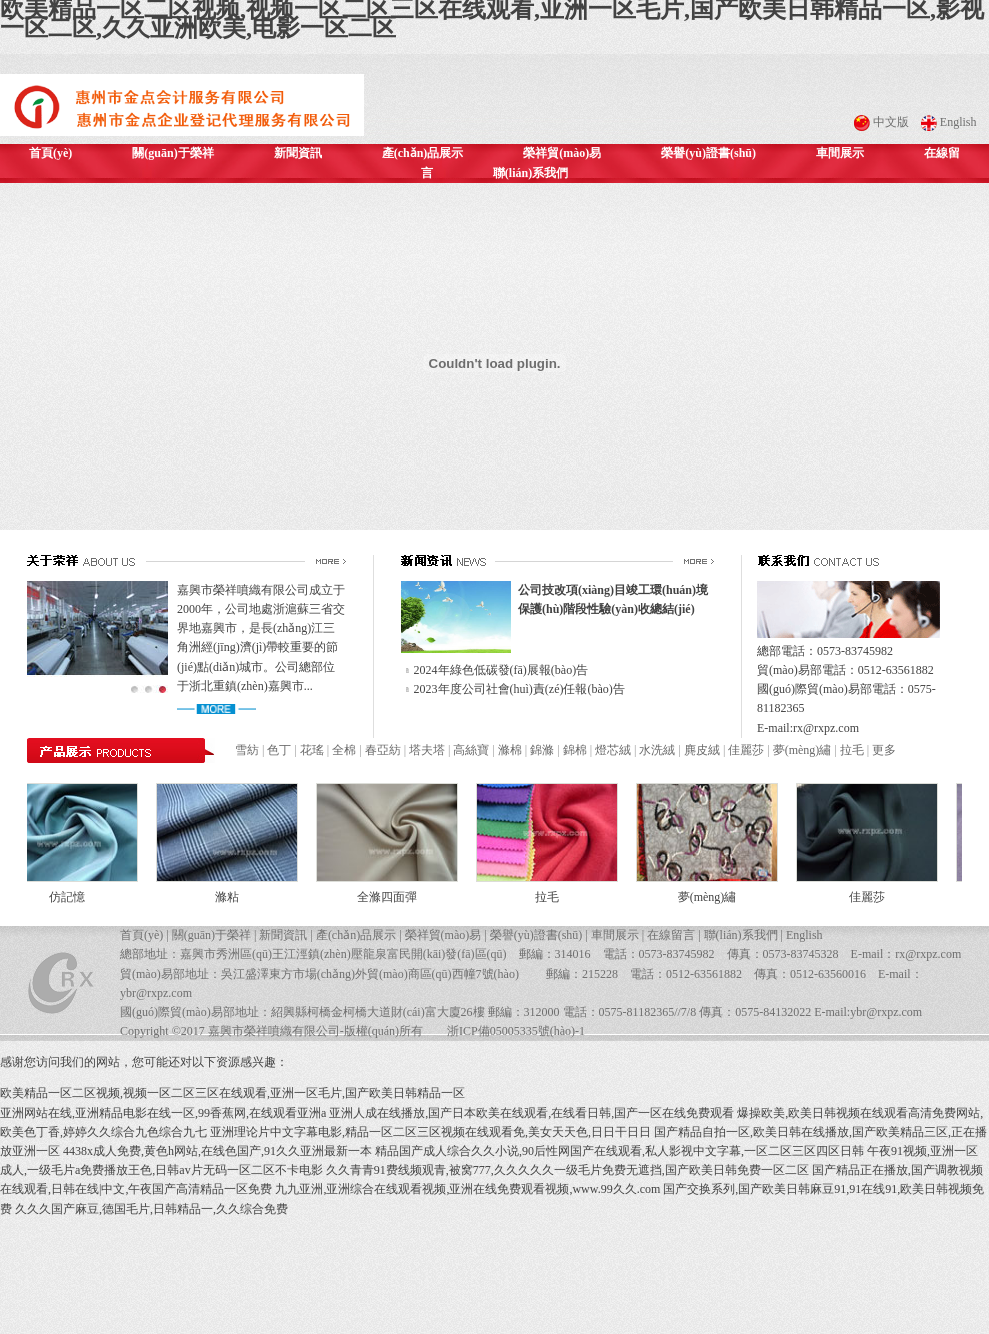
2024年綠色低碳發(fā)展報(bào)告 (501, 670)
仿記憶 (73, 897)
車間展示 (840, 153)
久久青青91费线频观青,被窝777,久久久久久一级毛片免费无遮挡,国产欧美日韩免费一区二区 (567, 1170)
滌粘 (233, 897)
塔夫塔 (427, 750)
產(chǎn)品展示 (423, 153)
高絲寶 (471, 750)
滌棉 (510, 750)
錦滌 (542, 750)
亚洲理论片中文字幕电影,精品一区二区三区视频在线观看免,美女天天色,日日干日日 (430, 1132)
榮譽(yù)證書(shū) (708, 153)
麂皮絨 (702, 750)
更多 (884, 750)
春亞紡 (383, 750)
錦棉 (575, 750)
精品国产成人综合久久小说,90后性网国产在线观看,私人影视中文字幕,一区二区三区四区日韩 (619, 1151)
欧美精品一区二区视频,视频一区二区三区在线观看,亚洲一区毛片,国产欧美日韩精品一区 (232, 1093)
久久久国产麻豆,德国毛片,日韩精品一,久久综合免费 (151, 1209)
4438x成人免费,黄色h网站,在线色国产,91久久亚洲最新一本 (217, 1151)
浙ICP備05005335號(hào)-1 (516, 1031)
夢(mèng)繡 (802, 750)
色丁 (279, 750)
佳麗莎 (746, 750)
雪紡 (247, 750)
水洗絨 (657, 750)
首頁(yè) (50, 153)
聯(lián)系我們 (530, 173)
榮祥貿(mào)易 (562, 153)
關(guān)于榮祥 (172, 153)
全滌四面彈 (393, 897)
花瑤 (312, 750)
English (958, 122)
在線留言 (671, 935)
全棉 (344, 750)
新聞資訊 (298, 153)
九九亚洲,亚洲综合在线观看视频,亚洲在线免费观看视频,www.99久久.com (467, 1189)
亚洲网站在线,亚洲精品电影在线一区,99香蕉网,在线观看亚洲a (163, 1113)
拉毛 (852, 750)
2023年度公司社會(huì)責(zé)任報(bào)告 (519, 689)
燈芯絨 (613, 750)
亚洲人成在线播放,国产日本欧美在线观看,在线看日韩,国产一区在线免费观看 (531, 1113)
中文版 (891, 122)
